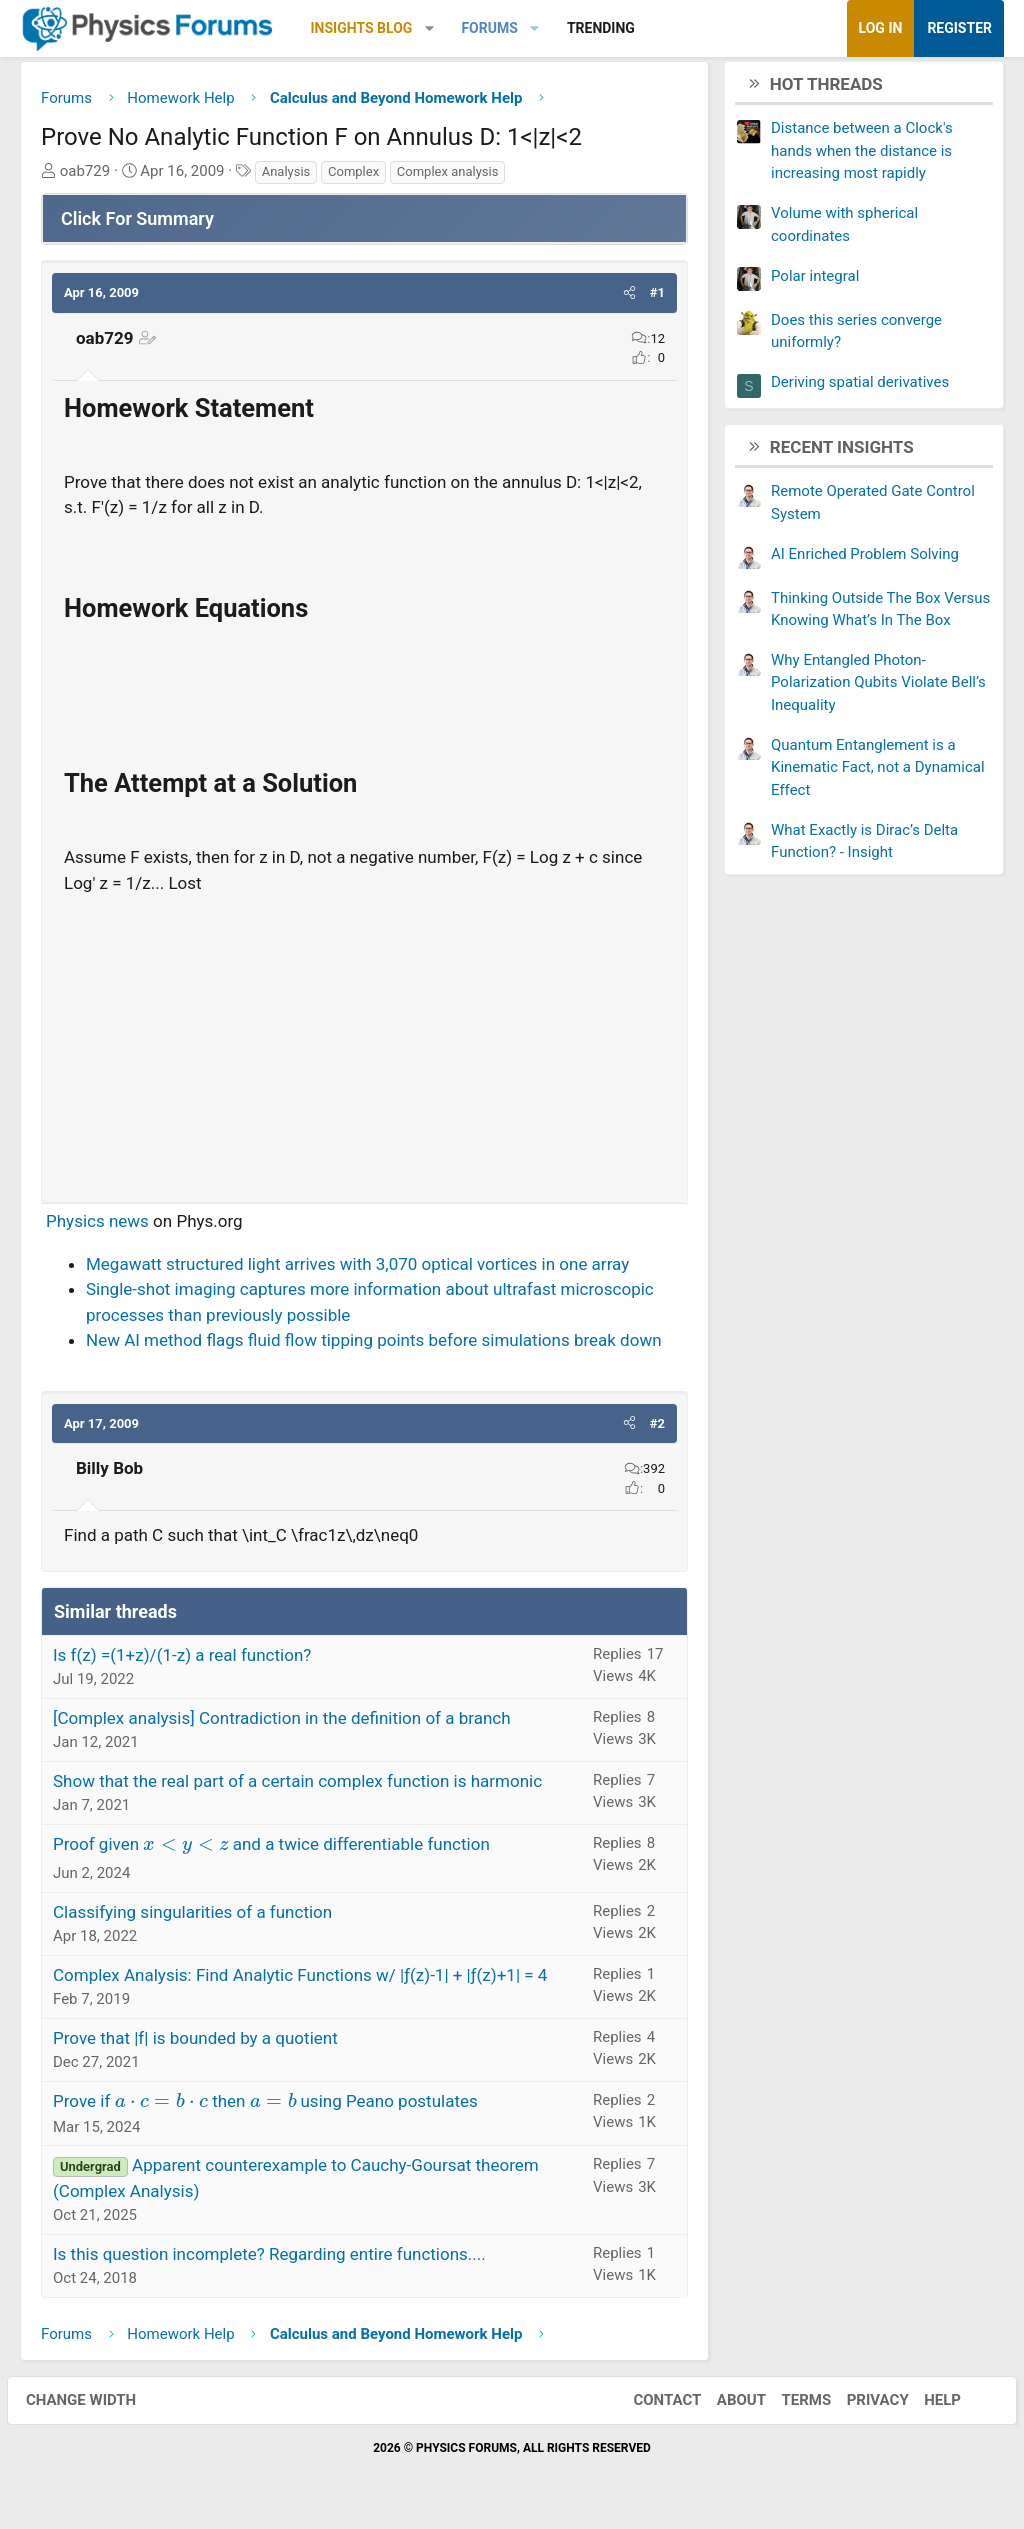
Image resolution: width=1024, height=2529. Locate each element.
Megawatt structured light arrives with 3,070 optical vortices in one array (357, 1269)
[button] (429, 28)
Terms (793, 2405)
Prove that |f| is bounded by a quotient (195, 2042)
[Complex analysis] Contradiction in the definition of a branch (282, 1723)
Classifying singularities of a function (192, 1916)
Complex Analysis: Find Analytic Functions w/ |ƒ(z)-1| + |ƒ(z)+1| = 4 (300, 1979)
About (728, 2405)
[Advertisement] (364, 1045)
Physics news (97, 1226)
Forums (489, 28)
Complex (353, 176)
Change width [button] (94, 2405)
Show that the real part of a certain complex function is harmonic (297, 1786)
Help (929, 2405)
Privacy (865, 2405)
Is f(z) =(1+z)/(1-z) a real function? (182, 1660)
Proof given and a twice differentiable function (271, 1849)
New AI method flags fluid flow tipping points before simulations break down (374, 1345)
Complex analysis (448, 176)
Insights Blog (362, 28)
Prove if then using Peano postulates (265, 2105)
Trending (601, 28)
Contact (654, 2405)
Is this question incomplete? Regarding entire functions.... (269, 2259)
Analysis (286, 176)
